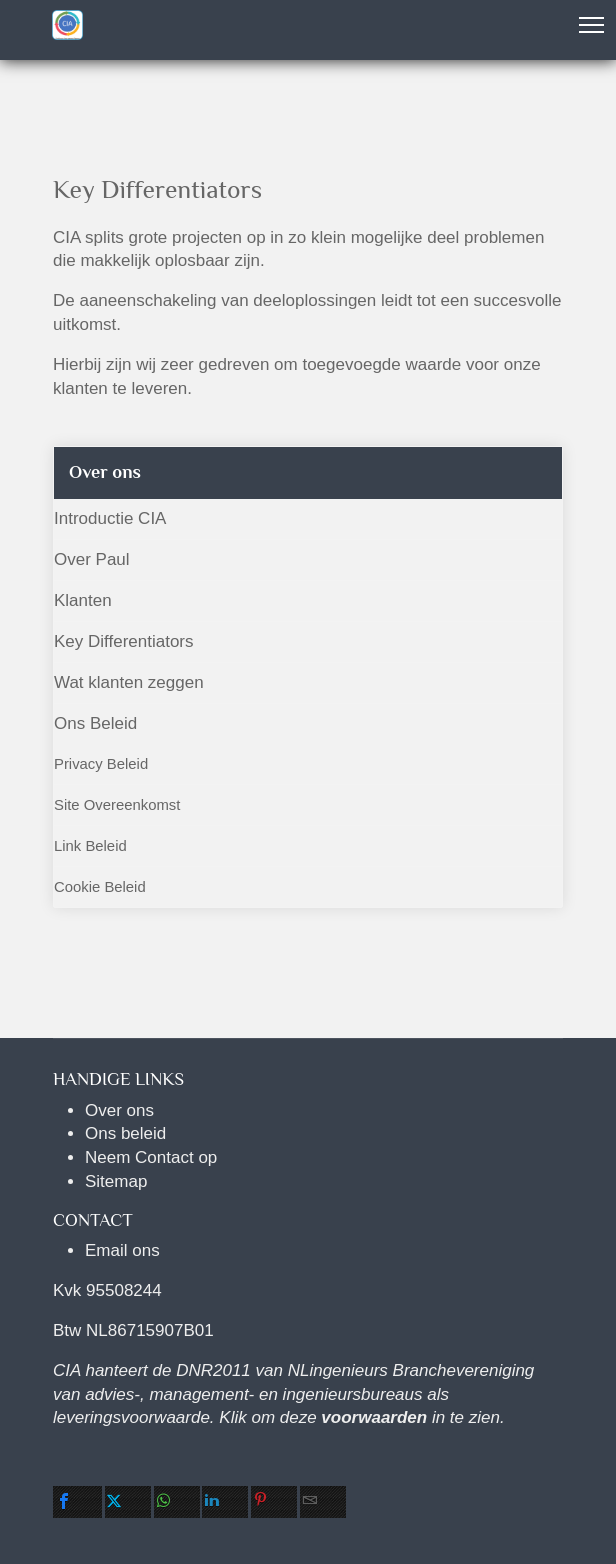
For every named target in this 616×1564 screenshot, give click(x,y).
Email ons (122, 1250)
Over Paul (92, 559)
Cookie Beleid (100, 887)
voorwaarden (374, 1417)
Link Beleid (90, 846)
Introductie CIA (110, 518)
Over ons (119, 1110)
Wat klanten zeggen (129, 682)
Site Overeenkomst (117, 805)
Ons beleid (125, 1133)
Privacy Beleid (101, 764)
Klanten (83, 600)
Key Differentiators (124, 641)
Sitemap (116, 1181)
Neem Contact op (151, 1157)
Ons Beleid (95, 723)
